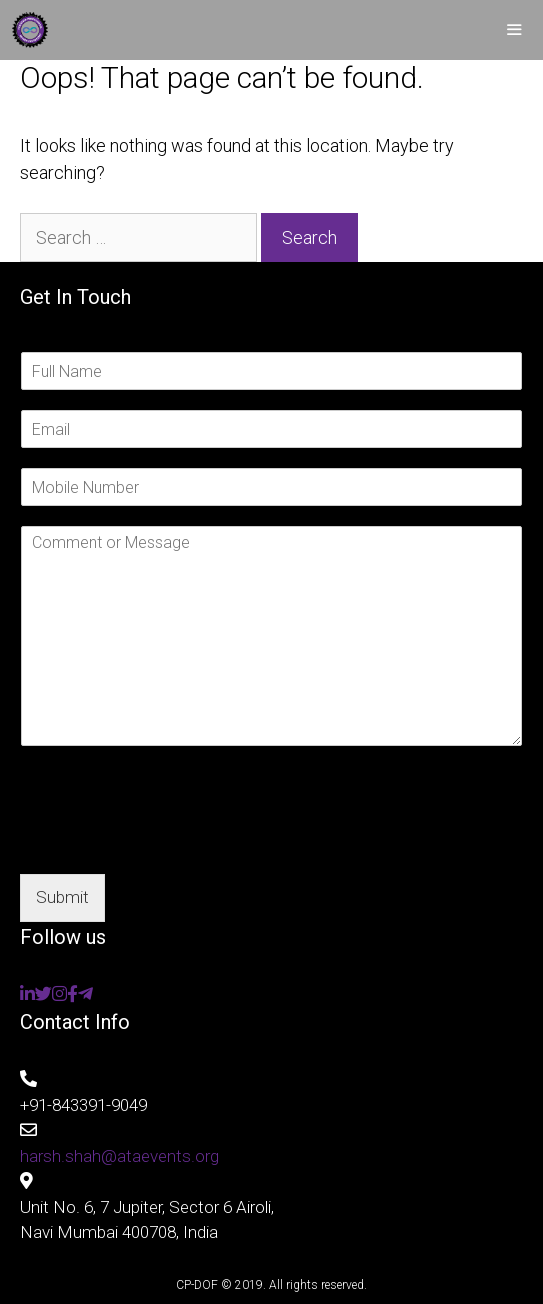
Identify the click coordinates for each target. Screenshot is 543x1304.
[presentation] (172, 841)
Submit (62, 897)
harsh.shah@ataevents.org (119, 1156)
